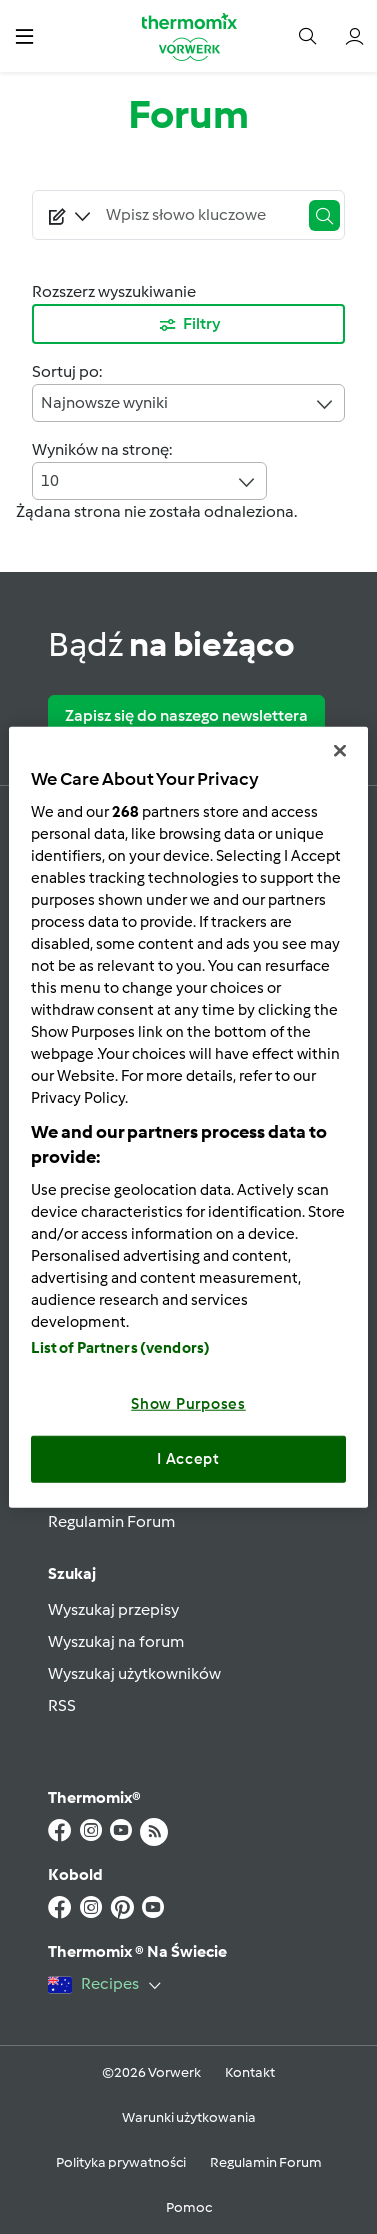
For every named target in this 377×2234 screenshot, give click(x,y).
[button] (24, 35)
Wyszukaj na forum (116, 1641)
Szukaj (72, 1573)
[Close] (340, 751)
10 (149, 482)
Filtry (189, 325)
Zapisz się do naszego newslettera (186, 715)
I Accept (188, 1459)
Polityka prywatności (121, 2162)
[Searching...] (198, 215)
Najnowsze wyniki (188, 404)
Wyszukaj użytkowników (134, 1673)
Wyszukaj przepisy (113, 1609)
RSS (62, 1705)
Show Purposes (188, 1403)
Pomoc (189, 2207)
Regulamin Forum (111, 1521)
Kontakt (250, 2072)
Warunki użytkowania (189, 2117)
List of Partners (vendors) (120, 1347)
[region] (188, 1117)
